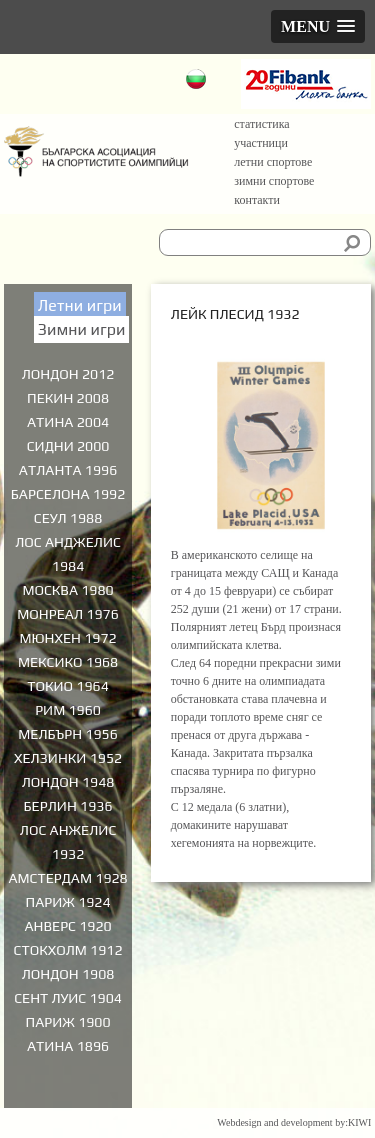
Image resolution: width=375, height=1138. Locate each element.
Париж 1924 (68, 902)
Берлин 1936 (68, 806)
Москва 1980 (67, 590)
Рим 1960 (68, 710)
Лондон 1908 (68, 974)
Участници (261, 143)
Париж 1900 (68, 1022)
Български (198, 81)
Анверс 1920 (67, 926)
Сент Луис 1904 (68, 998)
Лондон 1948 (68, 782)
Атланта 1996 (68, 470)
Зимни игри (82, 329)
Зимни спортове (274, 181)
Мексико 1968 (68, 662)
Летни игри (80, 305)
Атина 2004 (68, 422)
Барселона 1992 (68, 494)
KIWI (359, 1122)
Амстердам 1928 (67, 878)
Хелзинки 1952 (68, 758)
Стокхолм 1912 (68, 950)
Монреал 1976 (68, 614)
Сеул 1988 (68, 518)
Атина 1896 (68, 1046)
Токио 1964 (68, 686)
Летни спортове (273, 162)
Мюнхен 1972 (67, 638)
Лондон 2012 (68, 374)
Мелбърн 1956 (68, 734)
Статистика (261, 124)
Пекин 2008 (68, 398)
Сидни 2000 (68, 446)
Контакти (257, 200)
